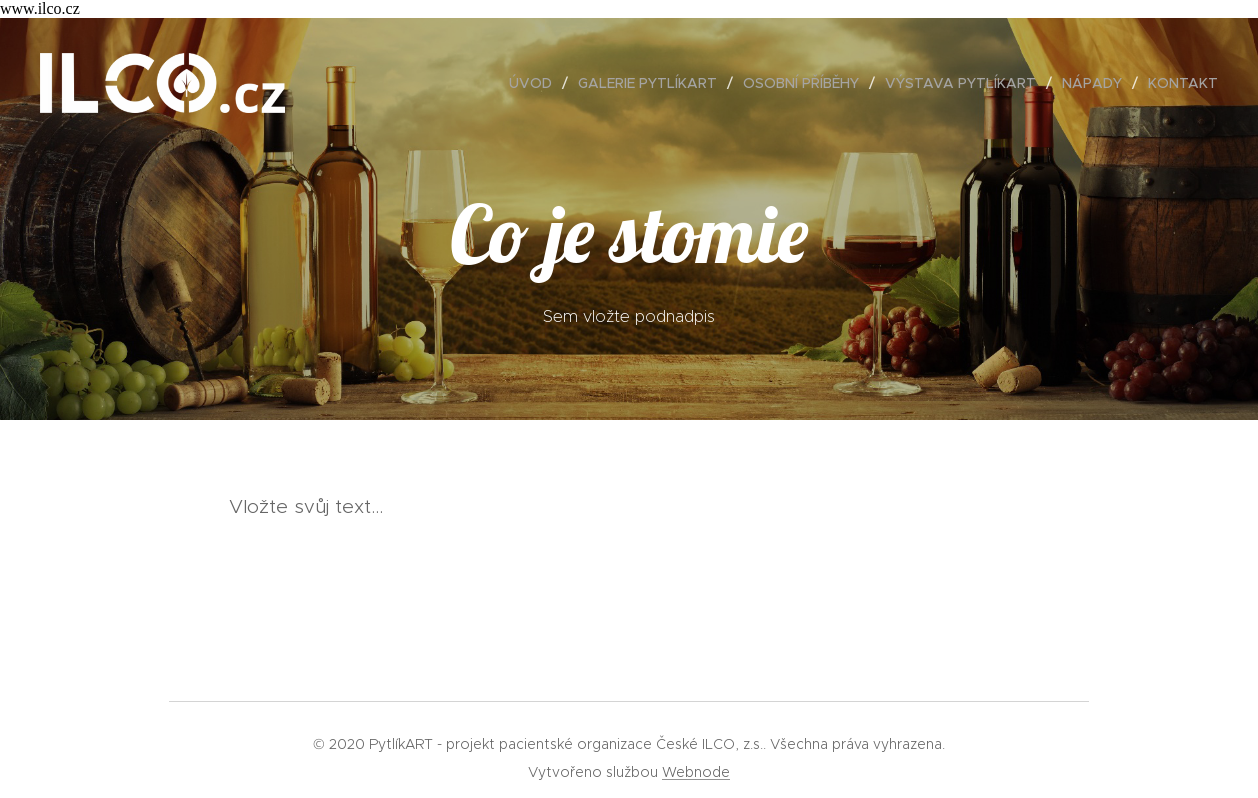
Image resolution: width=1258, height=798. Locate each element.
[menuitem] (536, 83)
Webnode (696, 772)
